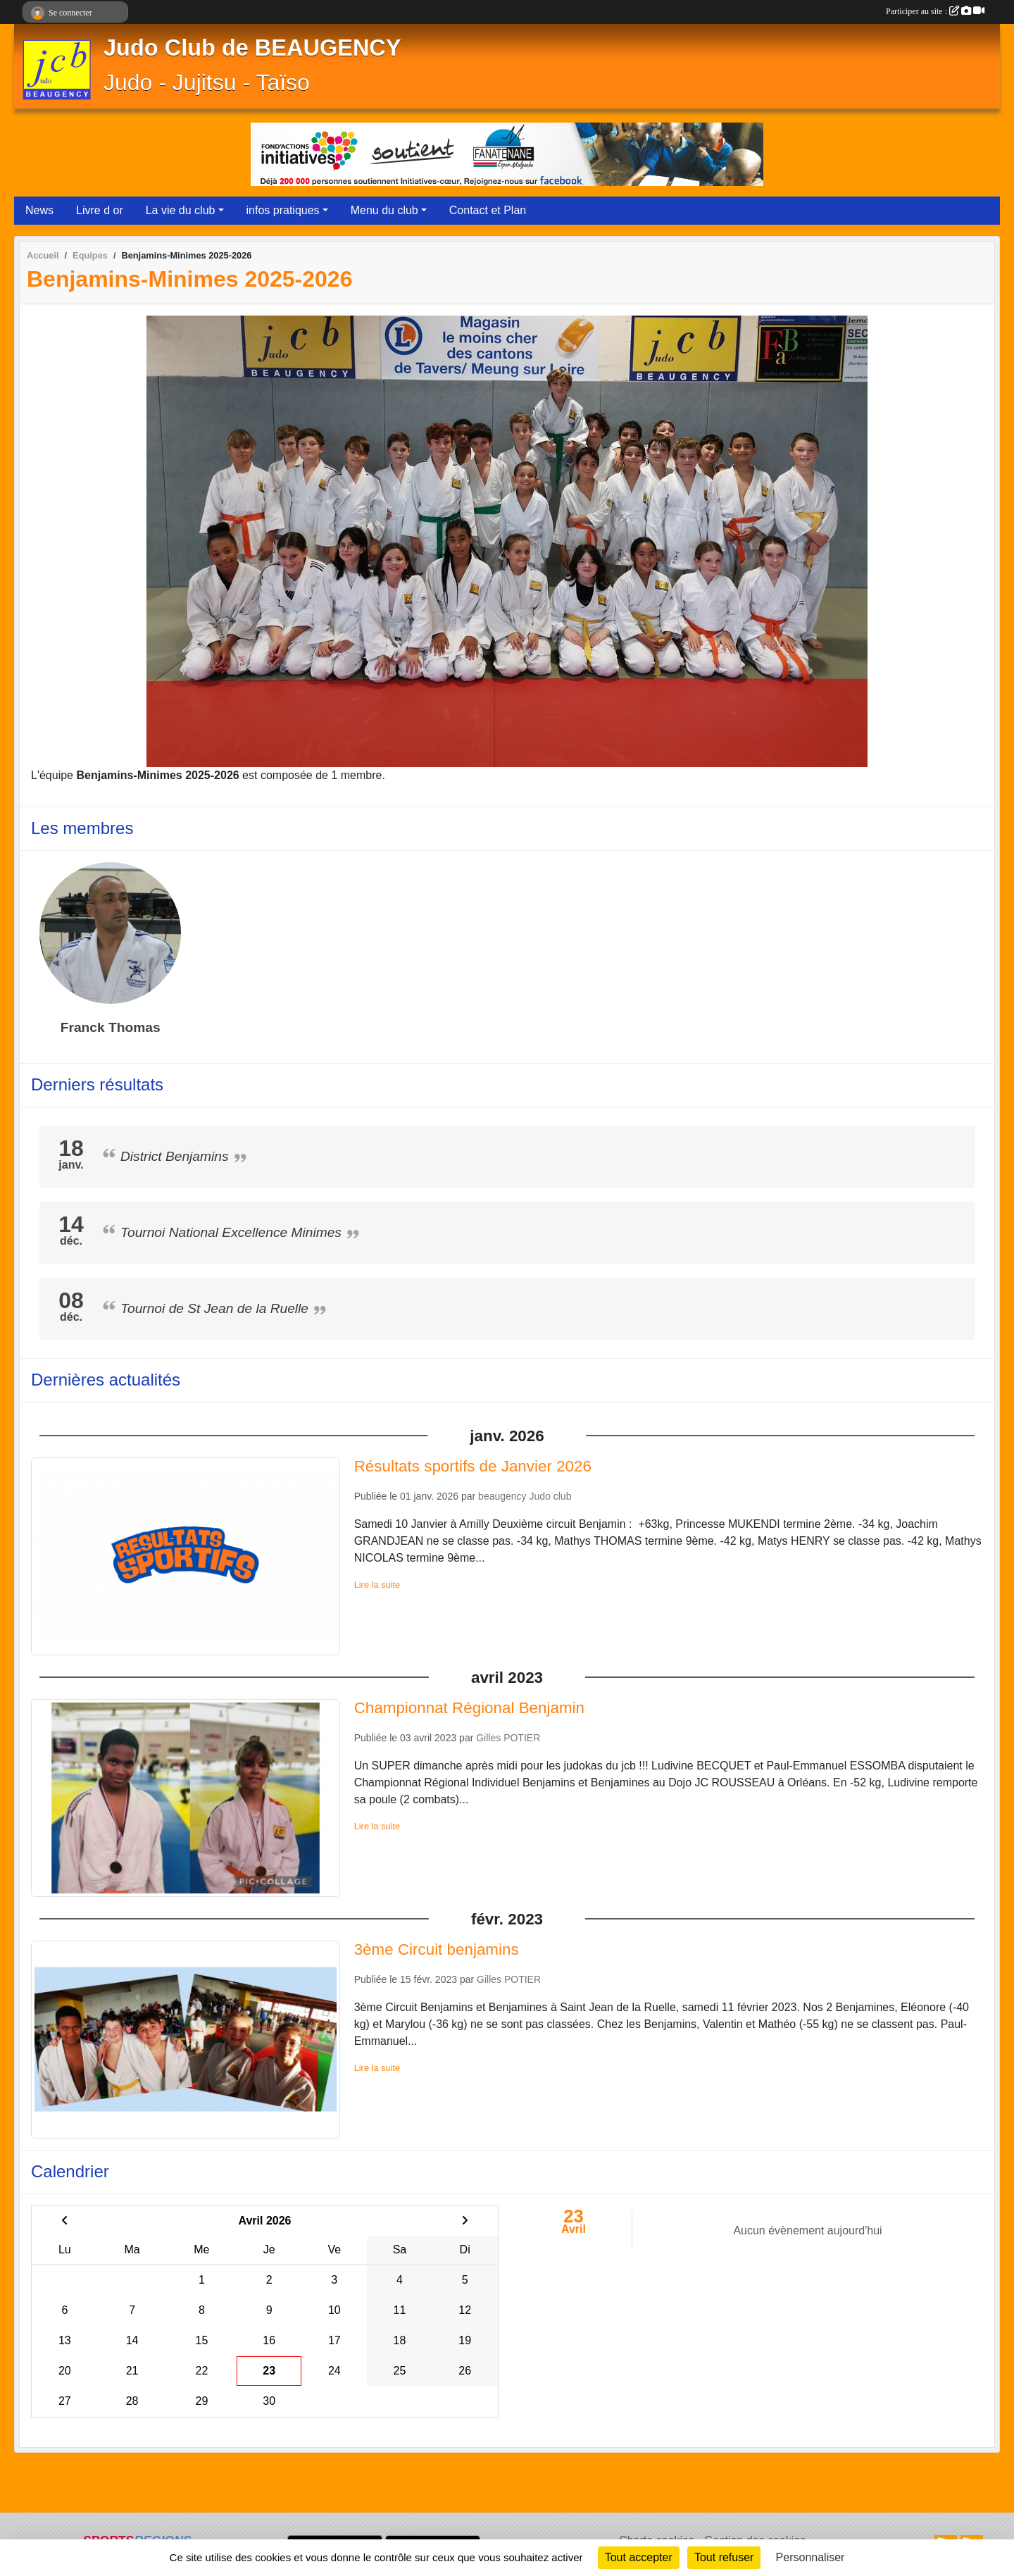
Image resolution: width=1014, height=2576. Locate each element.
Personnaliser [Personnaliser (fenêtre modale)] (810, 2557)
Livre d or (99, 210)
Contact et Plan (487, 210)
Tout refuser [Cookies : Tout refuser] (723, 2557)
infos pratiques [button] (283, 210)
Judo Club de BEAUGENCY (252, 48)
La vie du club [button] (180, 210)
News (39, 210)
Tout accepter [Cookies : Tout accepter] (638, 2557)
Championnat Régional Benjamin (469, 1708)
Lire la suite (377, 1584)
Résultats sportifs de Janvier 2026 (473, 1466)
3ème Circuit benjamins (436, 1949)
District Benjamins (174, 1156)
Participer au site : (935, 11)
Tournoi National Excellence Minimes (231, 1232)
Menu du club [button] (384, 210)
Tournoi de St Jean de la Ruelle (214, 1308)
